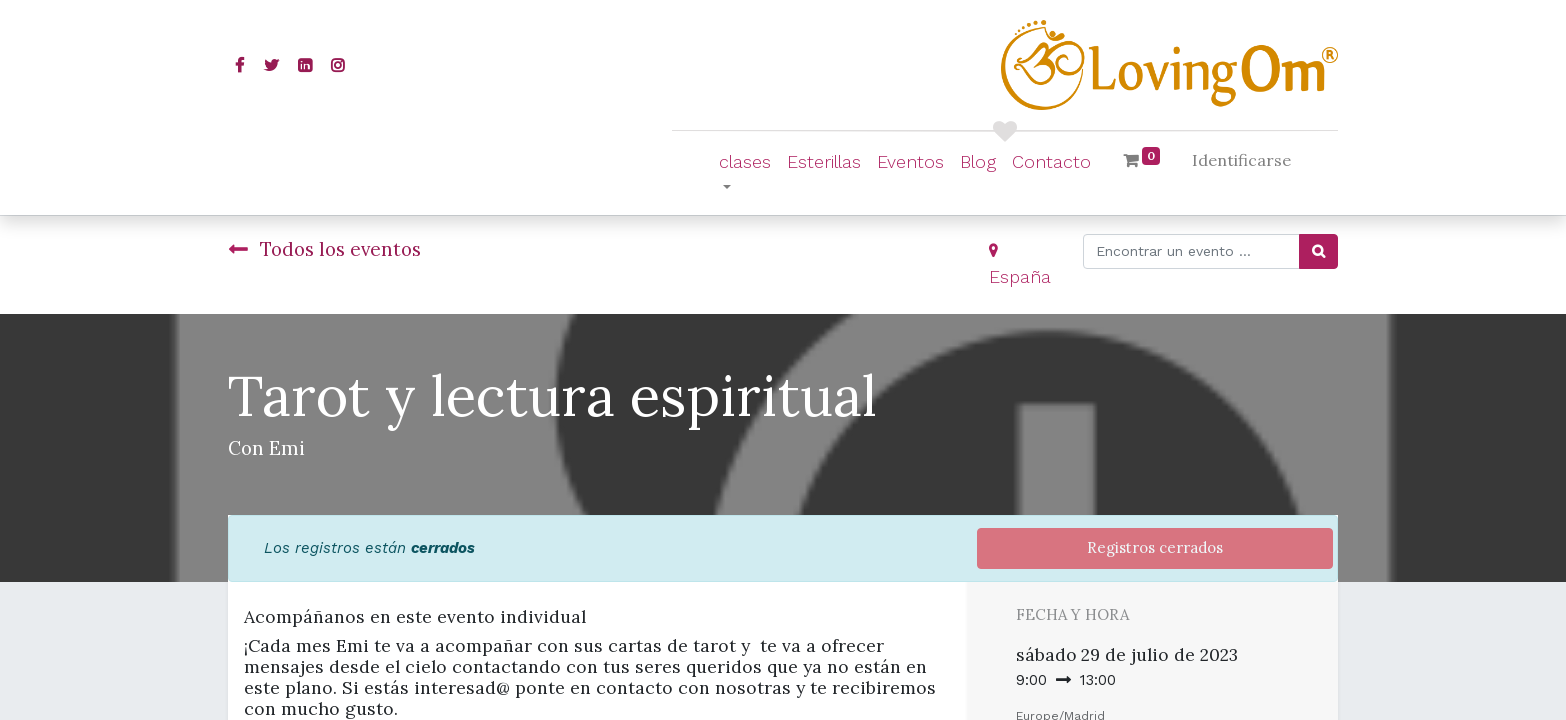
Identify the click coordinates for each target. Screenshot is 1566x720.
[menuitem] (824, 161)
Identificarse (1241, 160)
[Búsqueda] (1318, 251)
